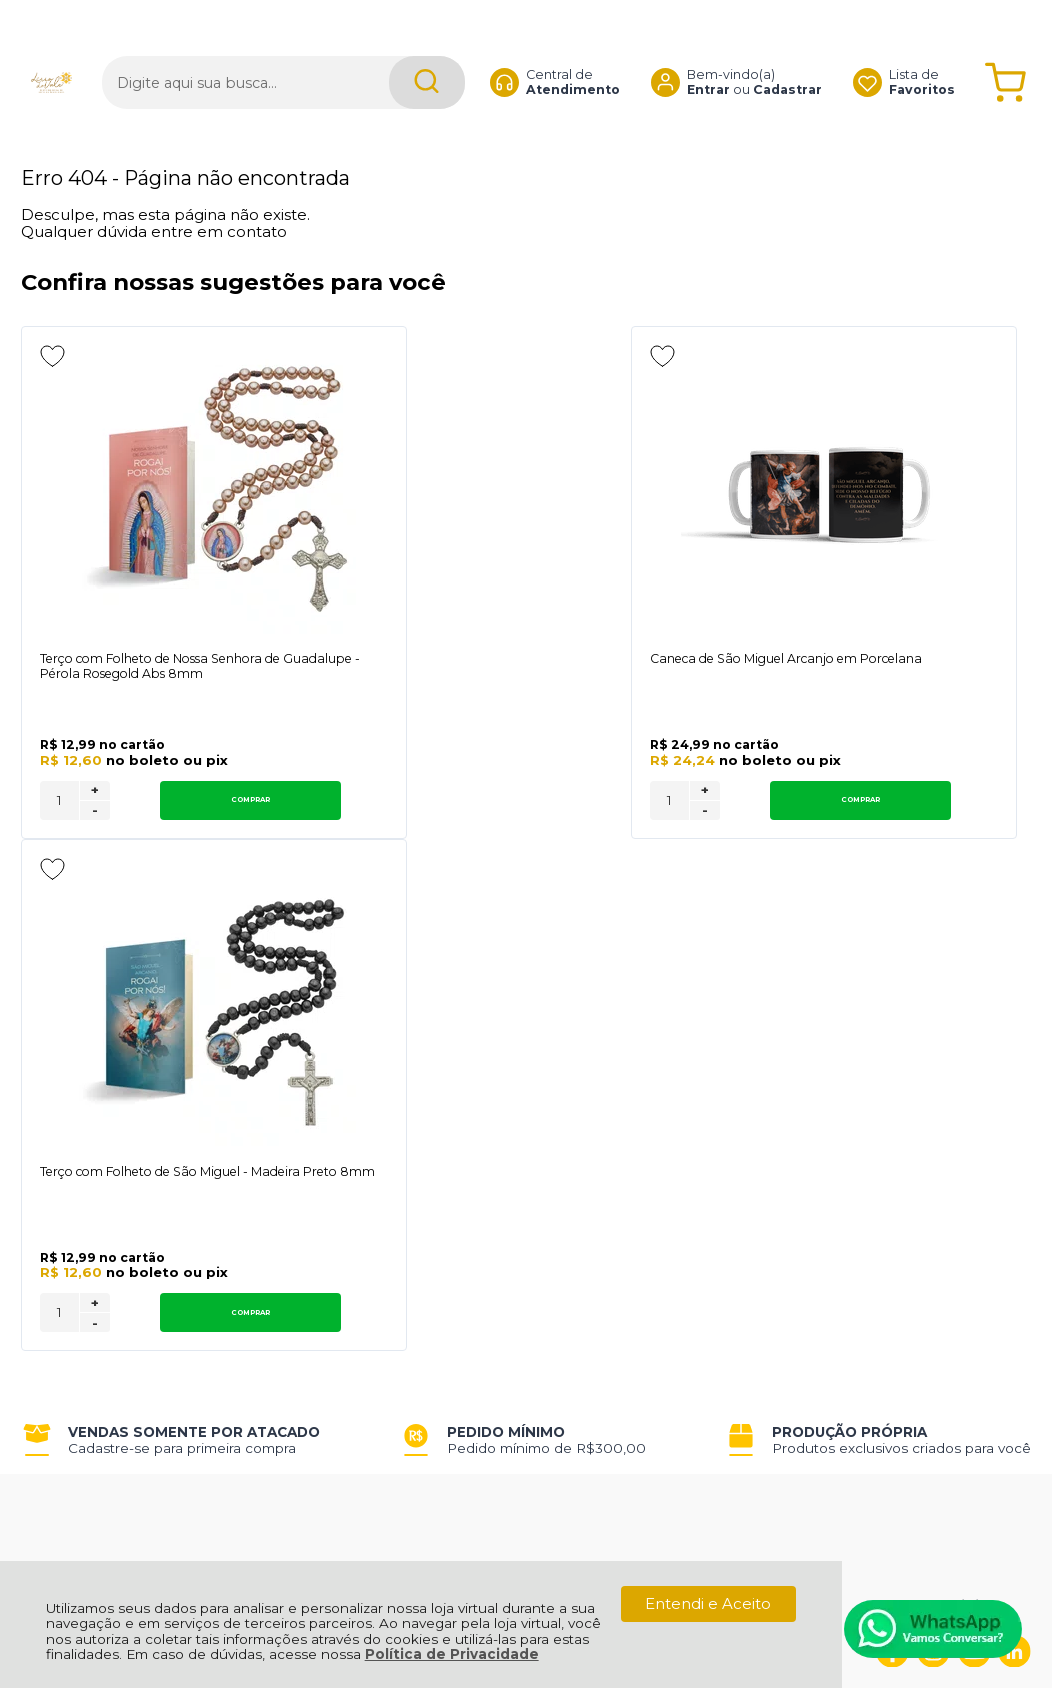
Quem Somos (73, 1165)
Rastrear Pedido (508, 1210)
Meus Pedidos (500, 1165)
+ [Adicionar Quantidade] (95, 826)
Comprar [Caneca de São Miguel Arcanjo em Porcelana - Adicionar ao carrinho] (553, 835)
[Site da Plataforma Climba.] (526, 1548)
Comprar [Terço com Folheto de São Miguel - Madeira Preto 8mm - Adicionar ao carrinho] (929, 835)
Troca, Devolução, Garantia (320, 1165)
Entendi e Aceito (708, 1603)
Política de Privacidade (452, 1654)
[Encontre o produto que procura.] (427, 47)
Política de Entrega (93, 1210)
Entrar (708, 54)
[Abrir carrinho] (1005, 47)
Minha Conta (495, 1188)
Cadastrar (787, 54)
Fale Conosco (73, 1232)
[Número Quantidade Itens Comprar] (59, 835)
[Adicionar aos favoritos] (52, 356)
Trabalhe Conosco (289, 1210)
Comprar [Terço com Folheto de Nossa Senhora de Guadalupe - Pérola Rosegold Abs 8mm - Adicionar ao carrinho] (176, 835)
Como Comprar (279, 1188)
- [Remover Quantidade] (95, 846)
